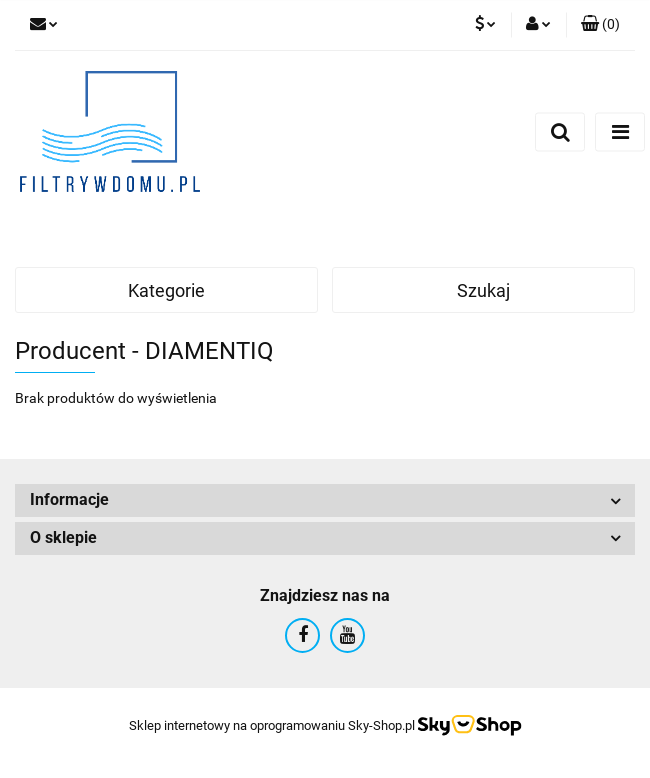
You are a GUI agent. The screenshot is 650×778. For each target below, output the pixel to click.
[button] (600, 25)
